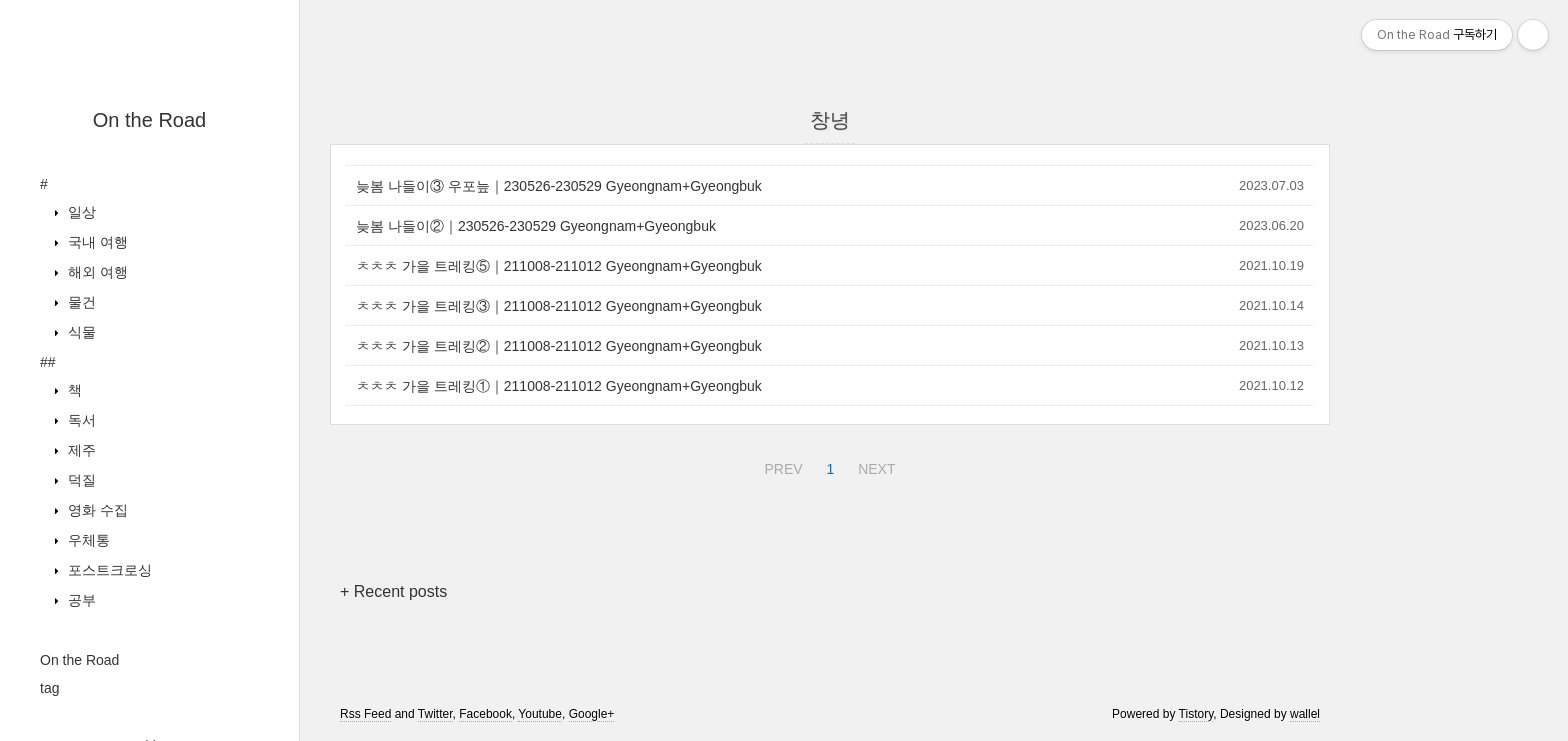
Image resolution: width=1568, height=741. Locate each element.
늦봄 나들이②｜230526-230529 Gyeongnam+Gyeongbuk (536, 226)
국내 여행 (96, 242)
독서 (80, 420)
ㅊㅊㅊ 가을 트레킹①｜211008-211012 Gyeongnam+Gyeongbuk (559, 386)
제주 (80, 450)
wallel (1305, 714)
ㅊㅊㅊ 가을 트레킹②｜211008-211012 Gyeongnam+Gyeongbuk (559, 346)
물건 (80, 302)
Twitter (435, 714)
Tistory (1196, 714)
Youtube (540, 714)
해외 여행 (96, 272)
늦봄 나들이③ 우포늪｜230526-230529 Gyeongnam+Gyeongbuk (559, 186)
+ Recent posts (393, 591)
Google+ (592, 714)
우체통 (87, 540)
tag (49, 688)
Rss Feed (365, 714)
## (48, 362)
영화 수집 (96, 510)
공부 (80, 600)
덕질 (80, 480)
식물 (80, 332)
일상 (80, 212)
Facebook (485, 714)
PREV (780, 466)
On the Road (149, 120)
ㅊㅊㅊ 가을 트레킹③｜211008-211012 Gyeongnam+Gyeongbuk (559, 306)
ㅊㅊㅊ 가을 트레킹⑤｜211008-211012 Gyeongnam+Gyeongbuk (559, 266)
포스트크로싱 (108, 570)
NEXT (874, 466)
